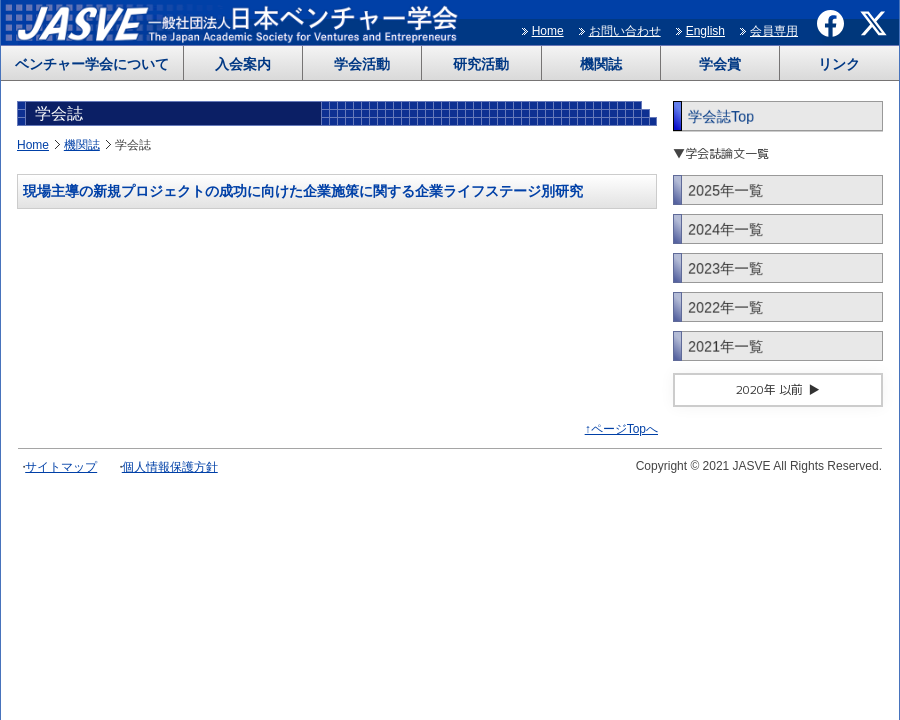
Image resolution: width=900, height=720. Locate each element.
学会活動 (362, 64)
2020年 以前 (769, 389)
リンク (839, 64)
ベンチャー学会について (92, 64)
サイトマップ (61, 467)
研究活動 (481, 64)
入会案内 (243, 64)
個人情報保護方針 (170, 467)
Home (548, 31)
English (705, 31)
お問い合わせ (625, 31)
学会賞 (720, 64)
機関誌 (601, 64)
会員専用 (774, 31)
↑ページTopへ (621, 429)
